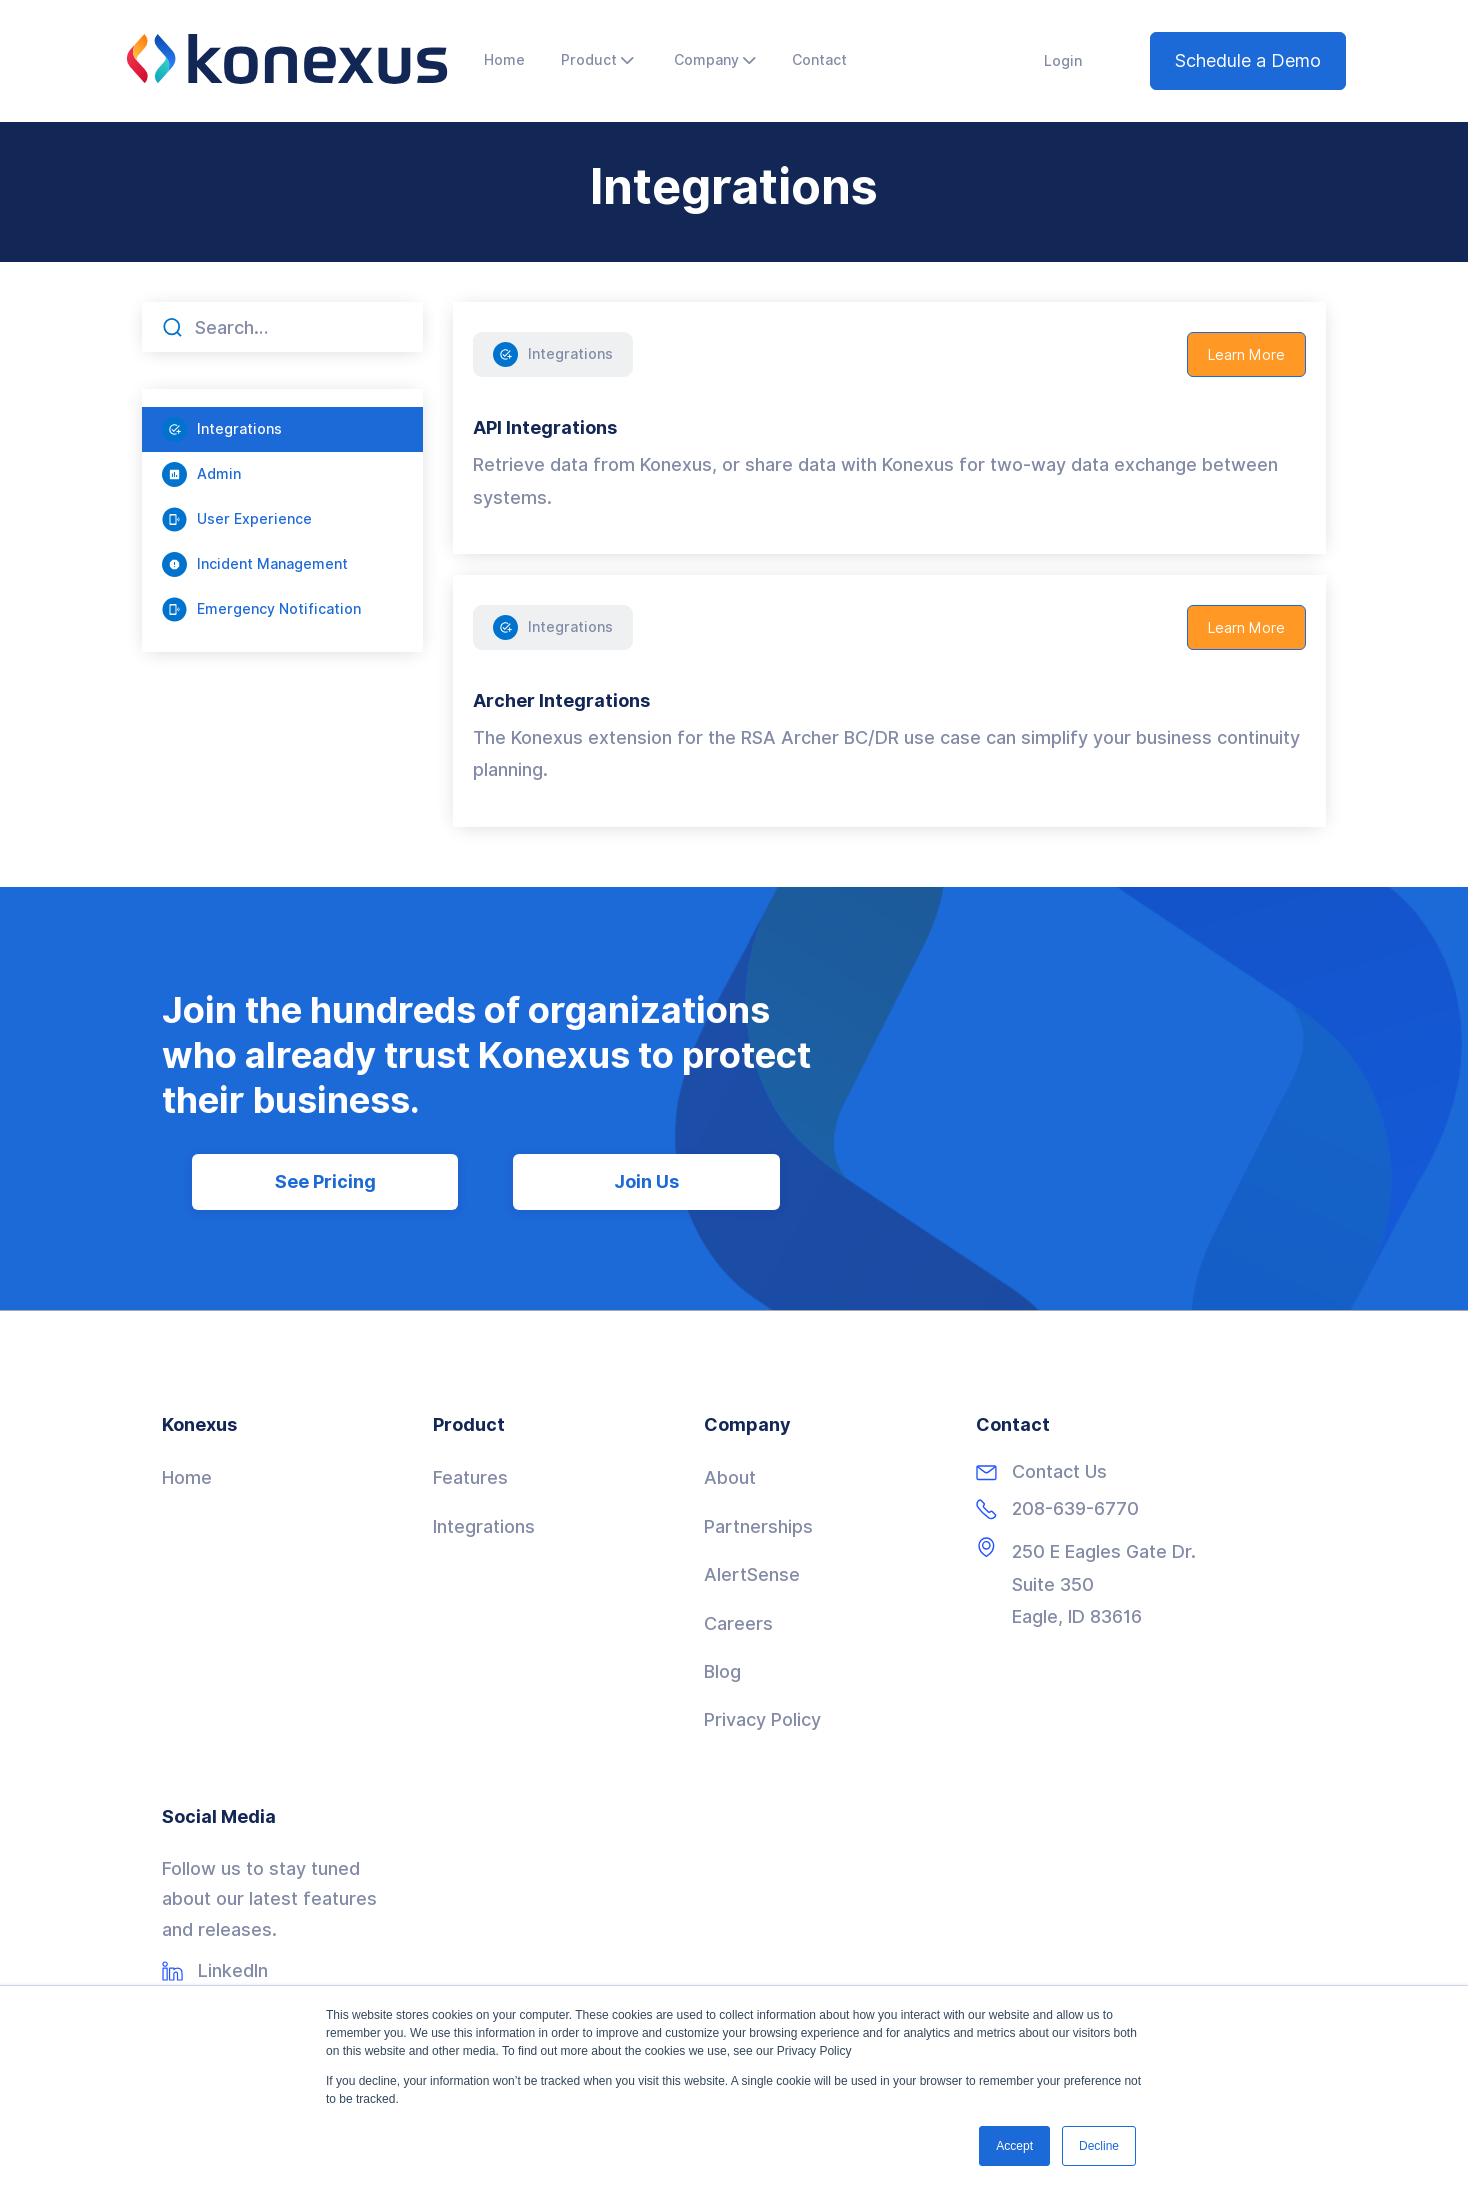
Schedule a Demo (1248, 60)
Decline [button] (1099, 2146)
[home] (287, 59)
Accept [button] (1014, 2146)
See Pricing (325, 1181)
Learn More (1246, 355)
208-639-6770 (1075, 1509)
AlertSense (752, 1574)
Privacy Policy (762, 1719)
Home (187, 1477)
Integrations (484, 1526)
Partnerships (758, 1526)
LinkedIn (233, 1971)
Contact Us (1059, 1472)
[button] (597, 61)
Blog (722, 1671)
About (730, 1477)
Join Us (646, 1181)
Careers (738, 1623)
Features (470, 1477)
